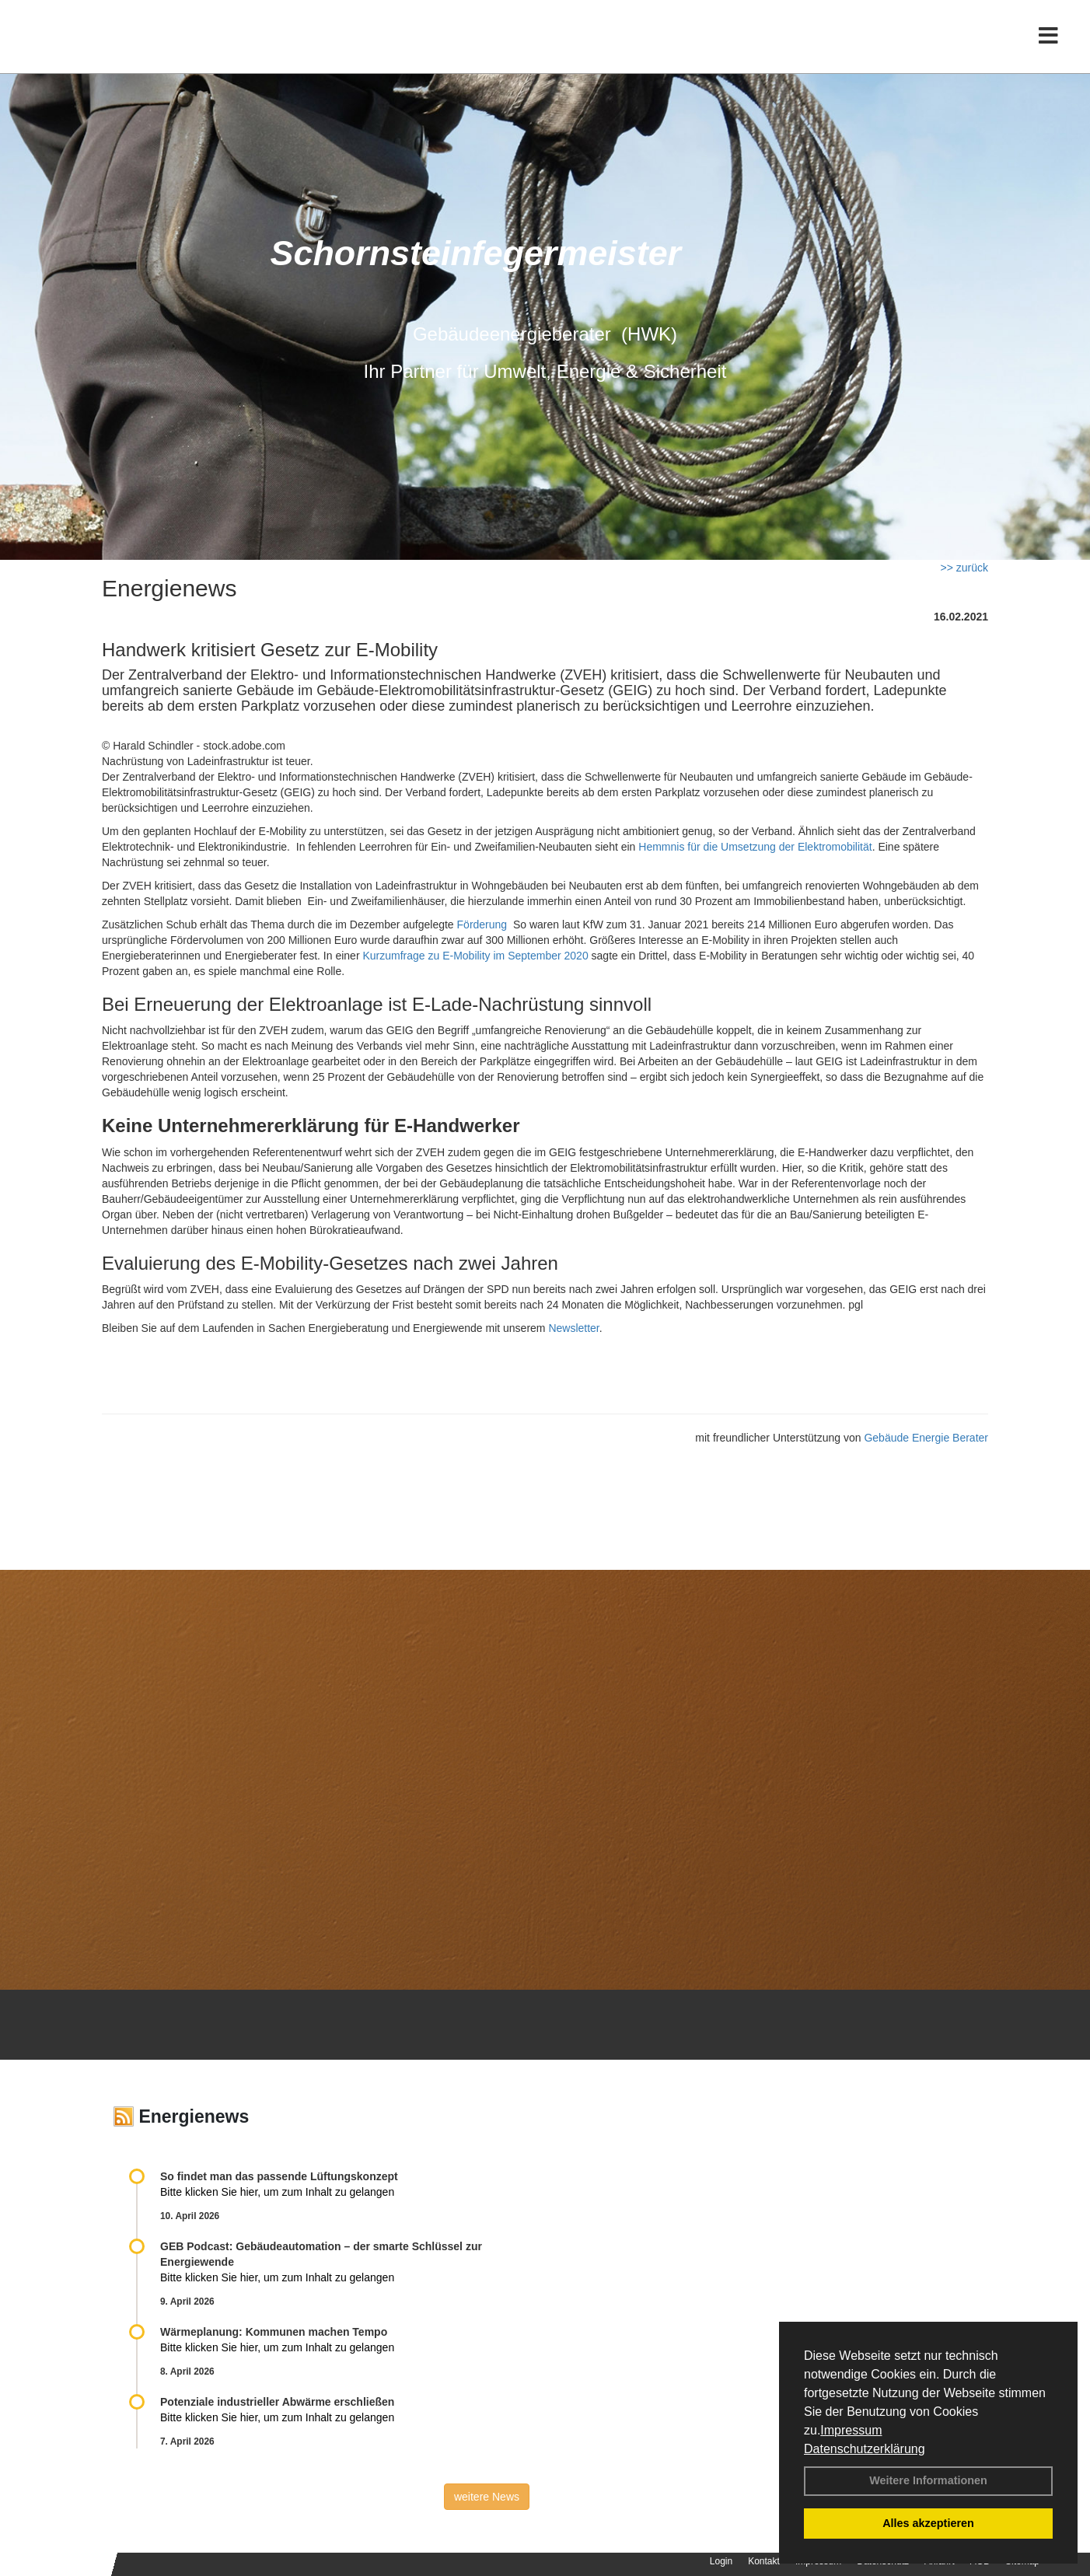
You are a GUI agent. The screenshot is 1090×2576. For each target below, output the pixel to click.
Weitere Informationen (928, 2480)
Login (721, 2561)
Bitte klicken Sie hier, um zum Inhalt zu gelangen (277, 2192)
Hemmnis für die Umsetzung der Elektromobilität (755, 847)
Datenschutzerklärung (864, 2448)
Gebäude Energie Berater (926, 1437)
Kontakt (764, 2561)
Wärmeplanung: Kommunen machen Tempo (273, 2332)
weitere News (486, 2496)
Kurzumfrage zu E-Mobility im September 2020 (475, 955)
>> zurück (964, 567)
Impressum (851, 2430)
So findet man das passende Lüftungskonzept (279, 2176)
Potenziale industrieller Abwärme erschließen (277, 2402)
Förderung (482, 924)
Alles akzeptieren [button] (928, 2523)
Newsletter (573, 1328)
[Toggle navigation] (1048, 45)
